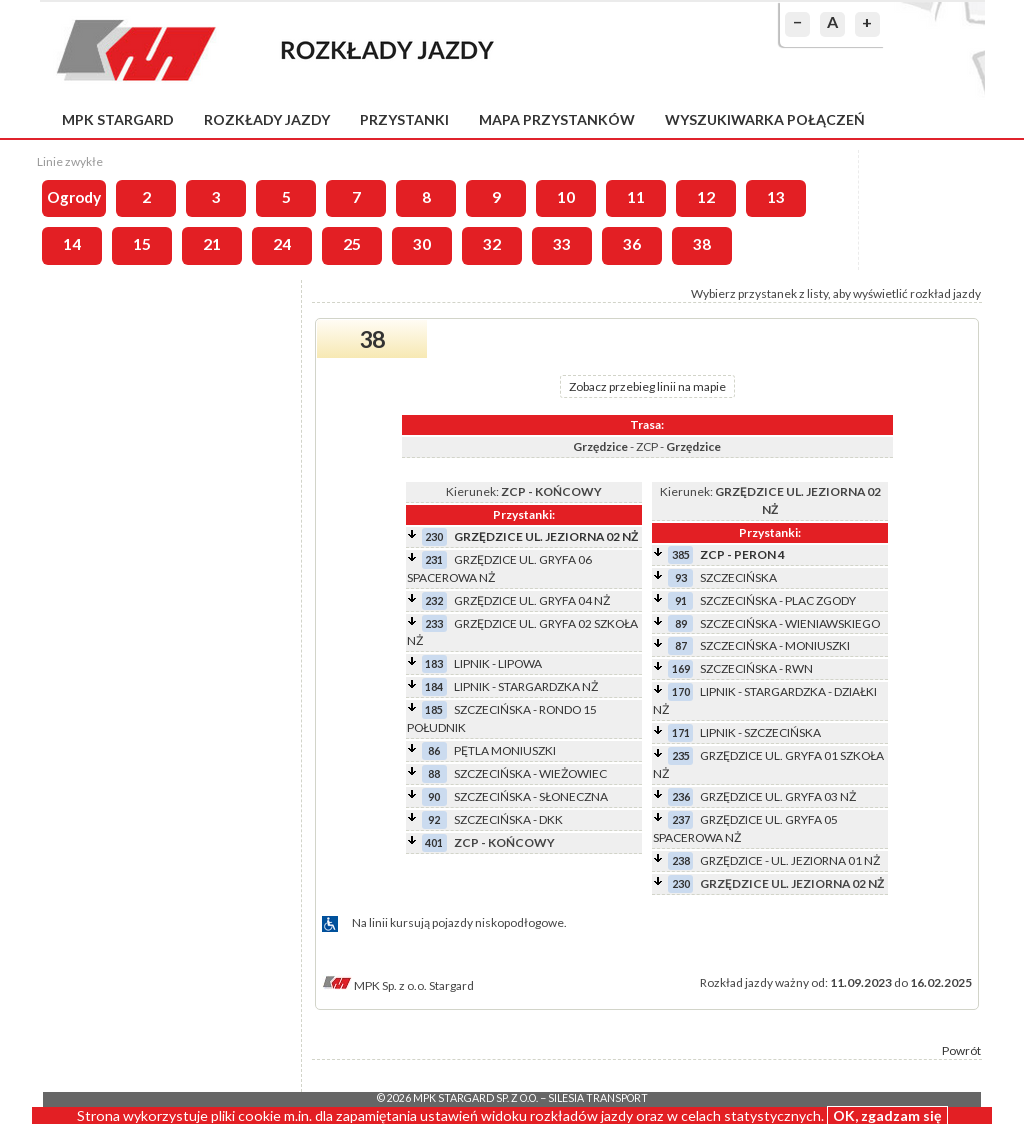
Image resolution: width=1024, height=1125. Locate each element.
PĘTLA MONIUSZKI (505, 750)
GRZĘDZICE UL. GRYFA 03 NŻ (778, 796)
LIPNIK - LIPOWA (498, 663)
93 (681, 577)
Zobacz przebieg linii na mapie (647, 386)
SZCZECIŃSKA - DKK (508, 819)
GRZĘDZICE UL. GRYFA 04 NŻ (532, 600)
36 (632, 244)
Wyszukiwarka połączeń (765, 119)
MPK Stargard (118, 119)
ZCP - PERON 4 (742, 554)
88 (434, 773)
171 (681, 732)
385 (681, 554)
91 (681, 600)
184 (434, 686)
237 (681, 819)
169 (681, 668)
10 (566, 197)
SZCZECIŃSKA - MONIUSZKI (775, 645)
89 (681, 623)
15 (142, 244)
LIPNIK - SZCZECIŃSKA (760, 732)
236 (681, 796)
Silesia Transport (598, 1098)
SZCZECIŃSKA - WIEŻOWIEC (530, 773)
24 (282, 244)
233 (434, 623)
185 (434, 709)
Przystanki (404, 119)
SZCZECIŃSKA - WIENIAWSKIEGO (790, 623)
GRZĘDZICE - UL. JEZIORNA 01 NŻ (790, 860)
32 (492, 244)
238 (681, 860)
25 (352, 244)
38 (702, 244)
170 (681, 691)
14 (72, 244)
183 (434, 663)
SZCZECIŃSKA (738, 577)
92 (434, 819)
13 (776, 197)
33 (562, 244)
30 (422, 244)
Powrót (961, 1050)
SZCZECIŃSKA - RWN (756, 668)
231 (434, 559)
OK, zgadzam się (887, 1115)
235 (681, 755)
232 (434, 600)
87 (681, 645)
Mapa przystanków (557, 119)
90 (434, 796)
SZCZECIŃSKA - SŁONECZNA (531, 796)
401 (434, 842)
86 (434, 750)
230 (434, 536)
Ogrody (74, 197)
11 (636, 197)
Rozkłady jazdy (267, 119)
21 (212, 244)
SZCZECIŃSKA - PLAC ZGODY (778, 600)
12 (706, 197)
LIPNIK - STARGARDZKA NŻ (526, 686)
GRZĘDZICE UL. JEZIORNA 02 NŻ (546, 536)
